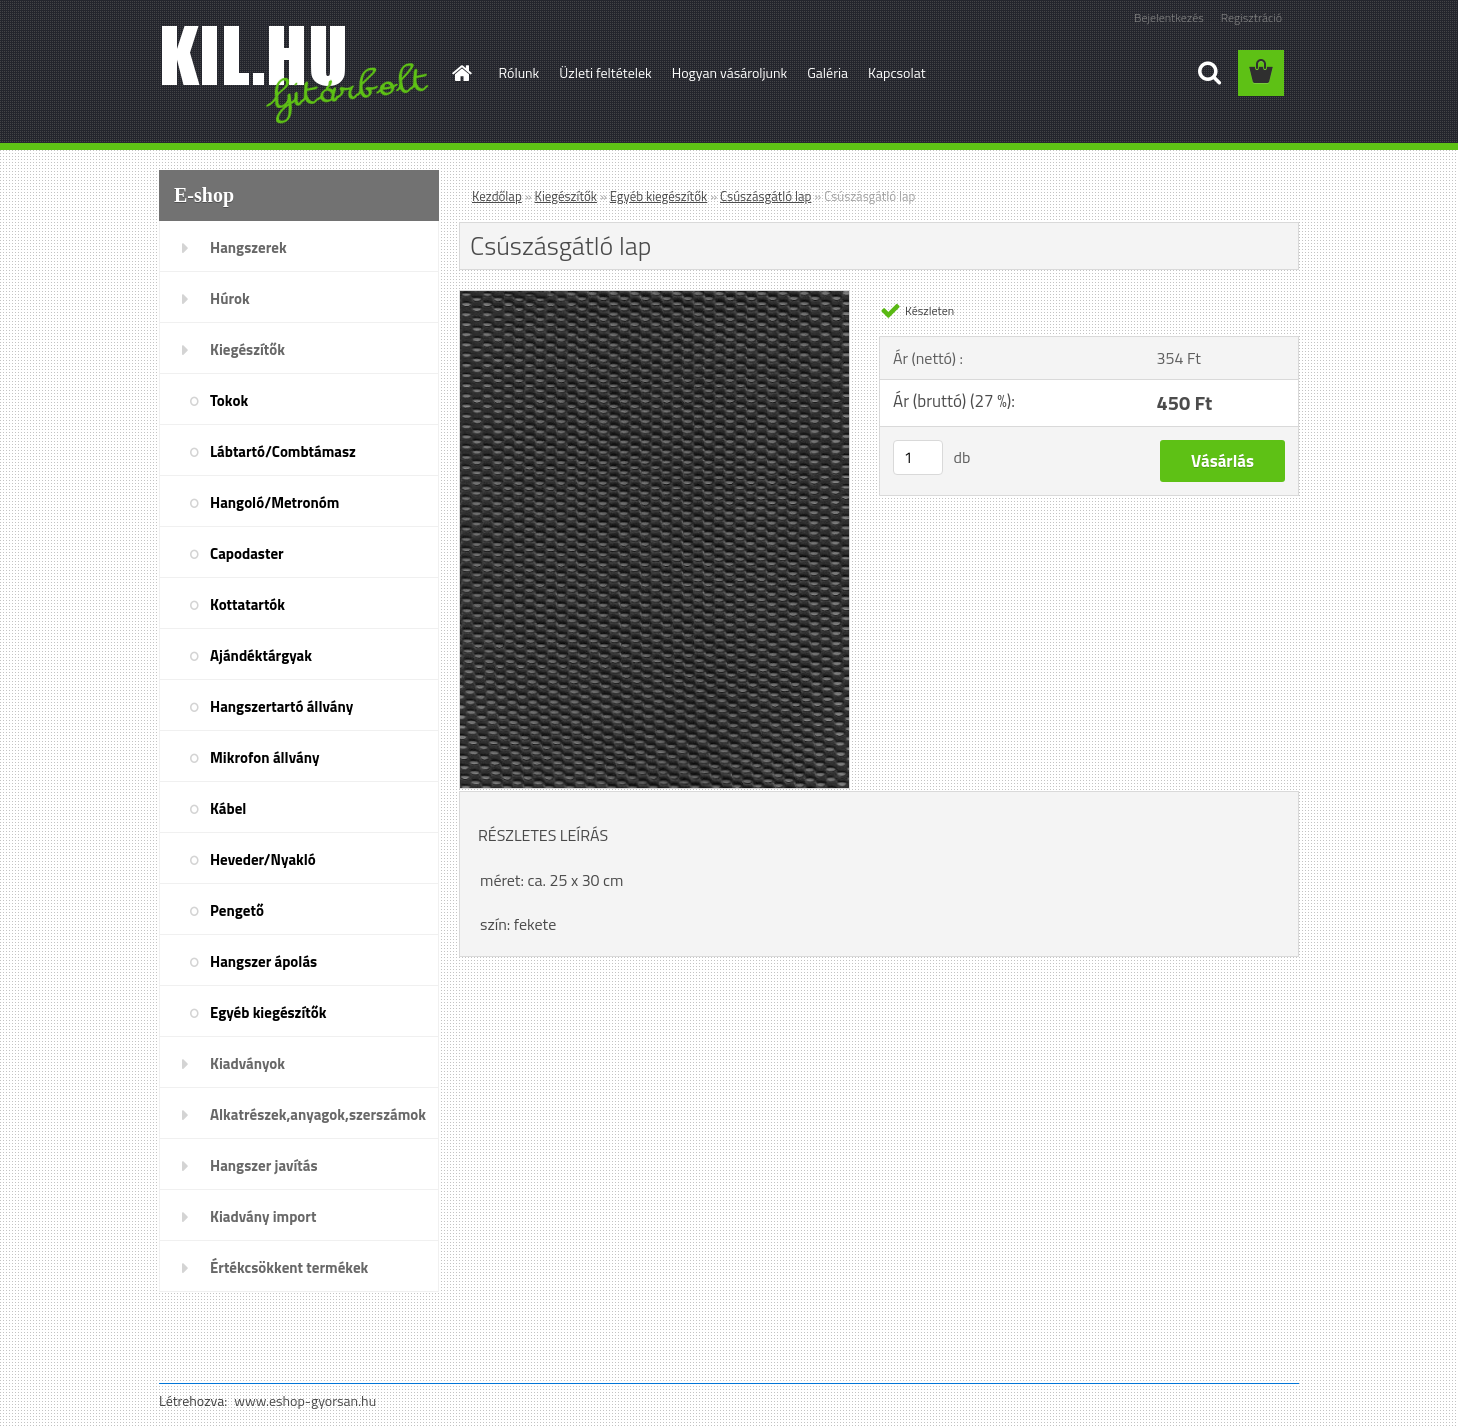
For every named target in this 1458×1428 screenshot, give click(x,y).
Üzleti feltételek (605, 72)
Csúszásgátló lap (765, 196)
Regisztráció (1251, 17)
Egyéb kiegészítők (268, 1012)
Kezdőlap (497, 196)
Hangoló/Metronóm (274, 502)
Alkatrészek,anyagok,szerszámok (318, 1114)
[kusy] (918, 457)
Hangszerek (248, 247)
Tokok (229, 400)
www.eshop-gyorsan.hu (305, 1400)
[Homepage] (461, 73)
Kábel (228, 808)
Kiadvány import (263, 1216)
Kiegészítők (247, 349)
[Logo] (296, 74)
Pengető (237, 910)
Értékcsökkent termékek (289, 1267)
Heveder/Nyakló (263, 859)
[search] (1209, 73)
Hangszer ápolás (263, 961)
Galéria (827, 72)
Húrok (230, 298)
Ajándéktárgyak (261, 655)
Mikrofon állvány (264, 757)
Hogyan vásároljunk (729, 72)
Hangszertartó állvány (281, 706)
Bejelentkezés (1169, 17)
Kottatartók (247, 604)
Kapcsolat (897, 72)
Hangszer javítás (264, 1165)
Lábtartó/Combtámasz (283, 451)
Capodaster (247, 553)
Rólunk (519, 72)
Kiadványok (247, 1063)
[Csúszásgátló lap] (654, 299)
